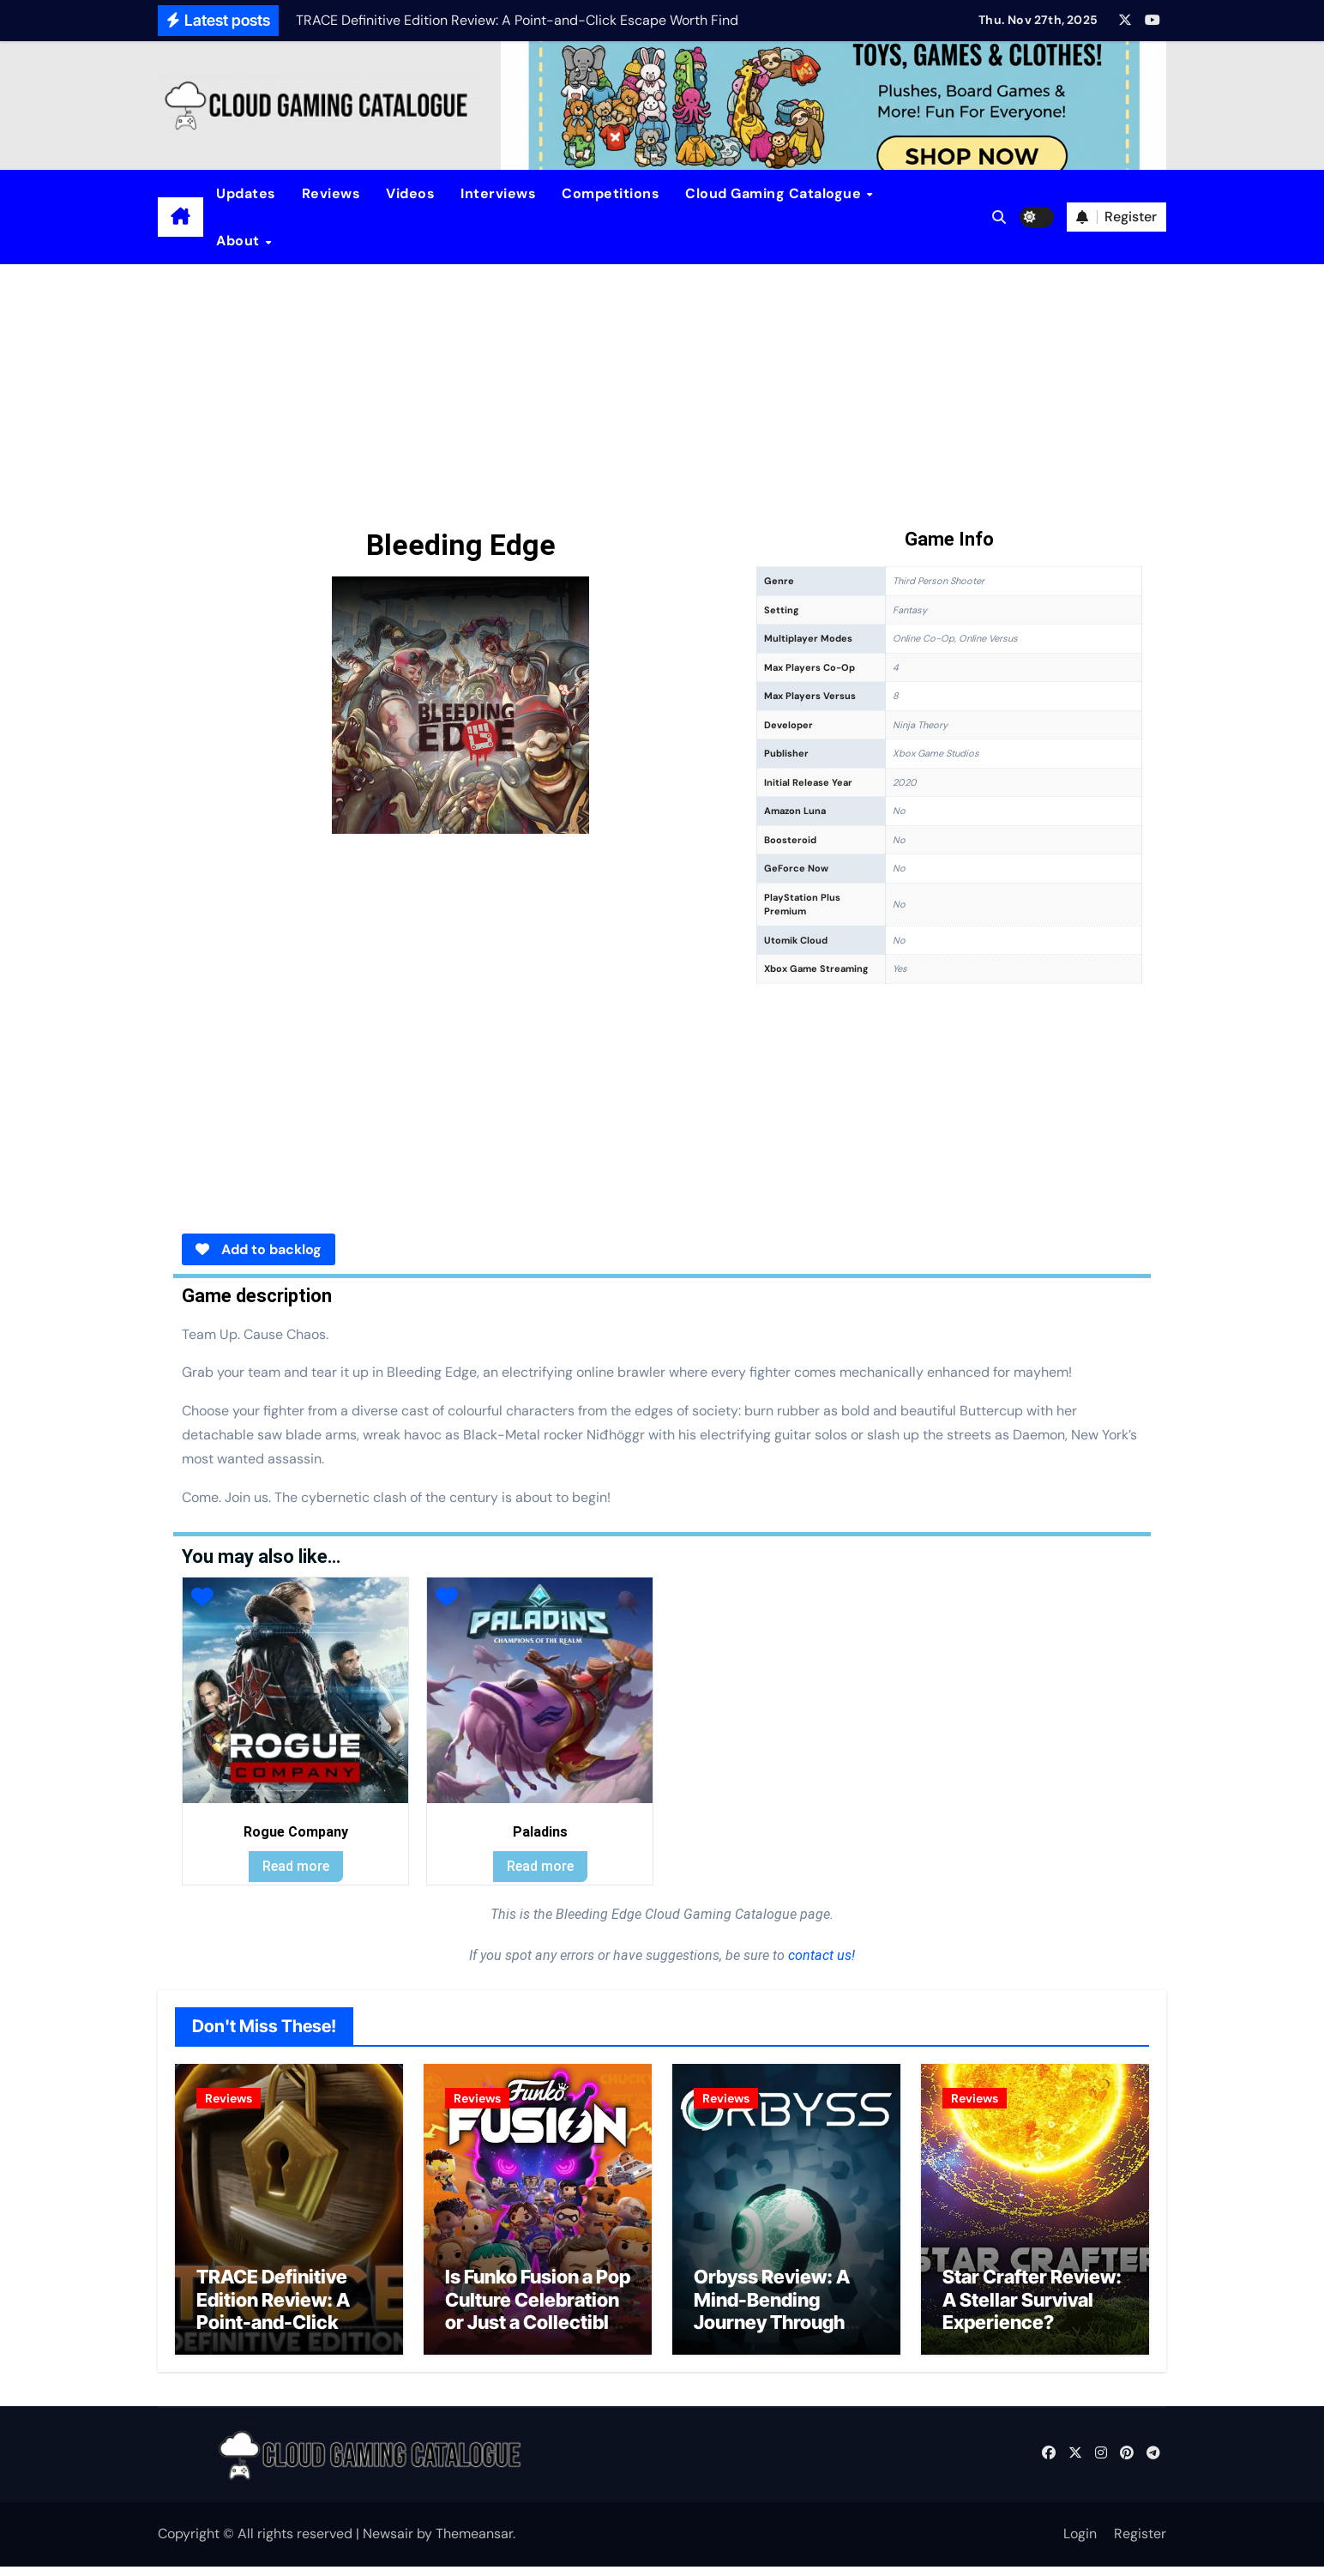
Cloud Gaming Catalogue (775, 193)
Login (1080, 2543)
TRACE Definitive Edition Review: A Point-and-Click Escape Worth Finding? (273, 2331)
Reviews (331, 193)
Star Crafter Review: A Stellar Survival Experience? (1032, 2309)
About (239, 241)
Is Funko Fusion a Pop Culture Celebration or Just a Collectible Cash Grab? (537, 2320)
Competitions (610, 193)
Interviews (498, 193)
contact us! (820, 1955)
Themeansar (474, 2543)
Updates (246, 193)
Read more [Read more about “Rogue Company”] (295, 1866)
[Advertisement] (662, 393)
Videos (410, 193)
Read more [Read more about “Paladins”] (540, 1866)
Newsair (388, 2543)
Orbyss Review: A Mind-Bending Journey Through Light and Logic (772, 2320)
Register (1140, 2543)
